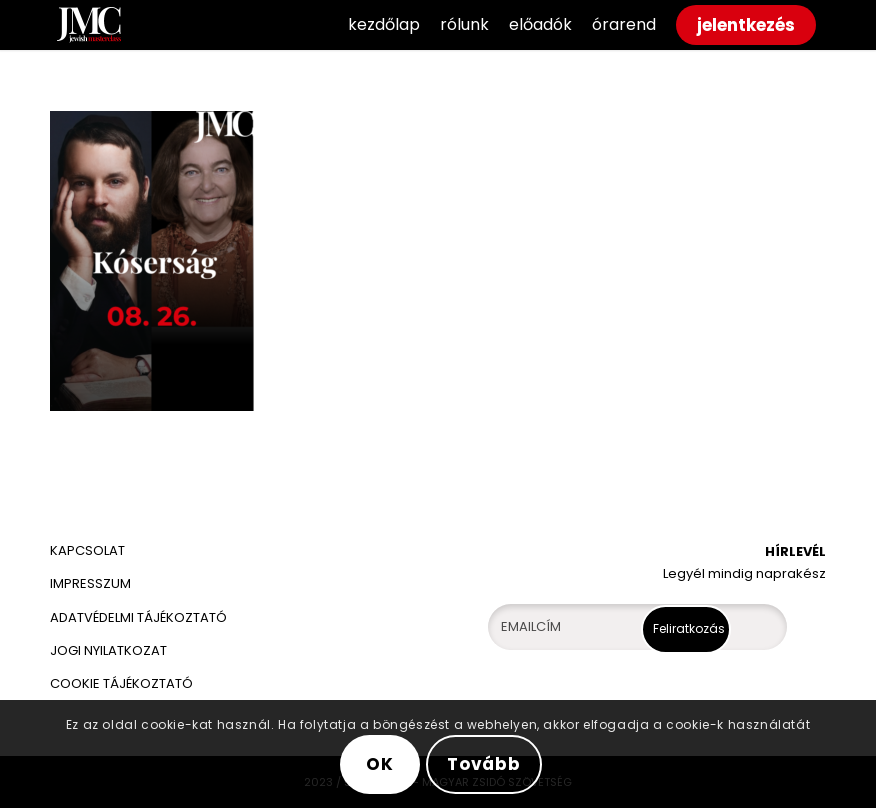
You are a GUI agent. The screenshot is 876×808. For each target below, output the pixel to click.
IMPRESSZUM (90, 583)
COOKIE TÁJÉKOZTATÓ (121, 683)
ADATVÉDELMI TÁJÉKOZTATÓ (140, 617)
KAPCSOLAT (87, 550)
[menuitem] (384, 25)
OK (380, 764)
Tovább (484, 764)
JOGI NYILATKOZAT (108, 650)
